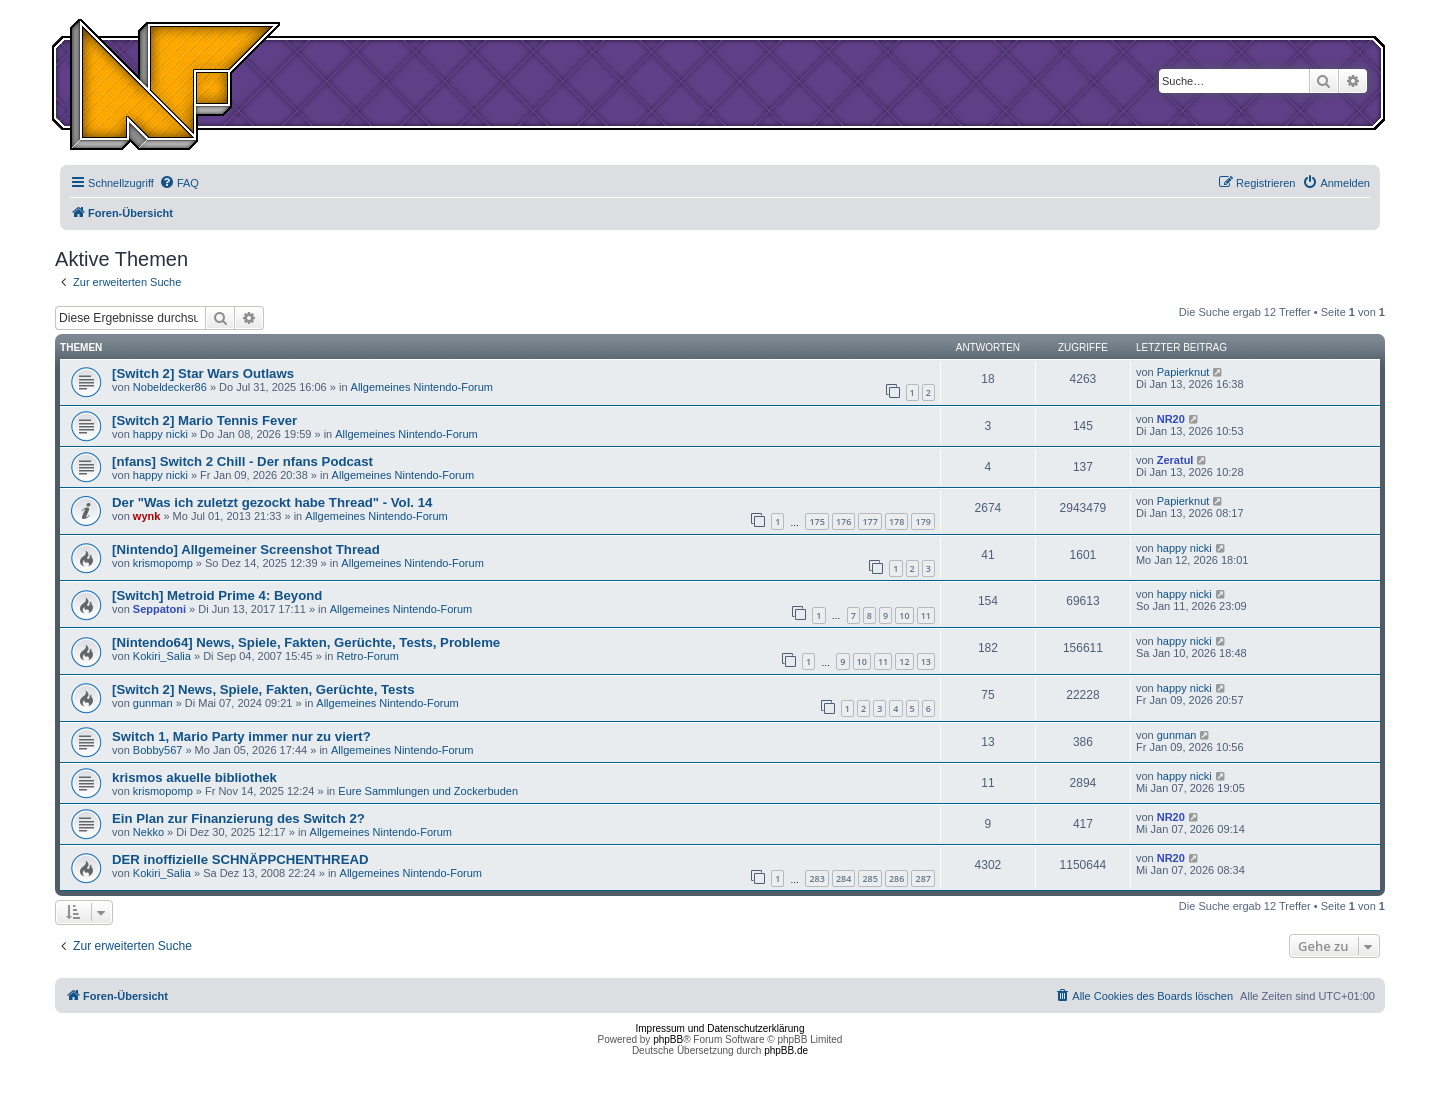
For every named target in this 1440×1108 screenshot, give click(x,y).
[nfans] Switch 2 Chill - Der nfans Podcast (242, 461)
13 (926, 661)
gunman (153, 703)
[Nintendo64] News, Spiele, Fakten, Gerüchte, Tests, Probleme (306, 642)
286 (896, 878)
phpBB (668, 1039)
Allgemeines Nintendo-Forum (422, 387)
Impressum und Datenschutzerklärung (720, 1028)
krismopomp (163, 563)
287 (922, 878)
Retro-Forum (368, 656)
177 (869, 521)
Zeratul (1175, 460)
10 (904, 615)
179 (922, 521)
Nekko (148, 832)
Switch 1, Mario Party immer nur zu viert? (241, 736)
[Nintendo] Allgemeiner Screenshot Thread (246, 549)
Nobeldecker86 (170, 387)
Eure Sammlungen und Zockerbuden (428, 791)
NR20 (1171, 419)
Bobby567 (158, 750)
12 (904, 661)
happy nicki (160, 434)
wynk (147, 516)
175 (816, 521)
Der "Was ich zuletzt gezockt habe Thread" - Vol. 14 (272, 502)
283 (816, 878)
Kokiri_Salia (162, 656)
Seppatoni (159, 609)
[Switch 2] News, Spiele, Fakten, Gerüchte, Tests (263, 689)
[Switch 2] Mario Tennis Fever (204, 420)
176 (843, 521)
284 (843, 878)
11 (926, 615)
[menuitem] (179, 183)
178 (896, 521)
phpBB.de (786, 1050)
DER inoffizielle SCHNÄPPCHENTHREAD (240, 859)
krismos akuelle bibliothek (194, 777)
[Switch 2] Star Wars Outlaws (203, 373)
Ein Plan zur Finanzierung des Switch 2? (238, 818)
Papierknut (1183, 372)
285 (869, 878)
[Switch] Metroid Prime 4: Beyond (217, 595)
